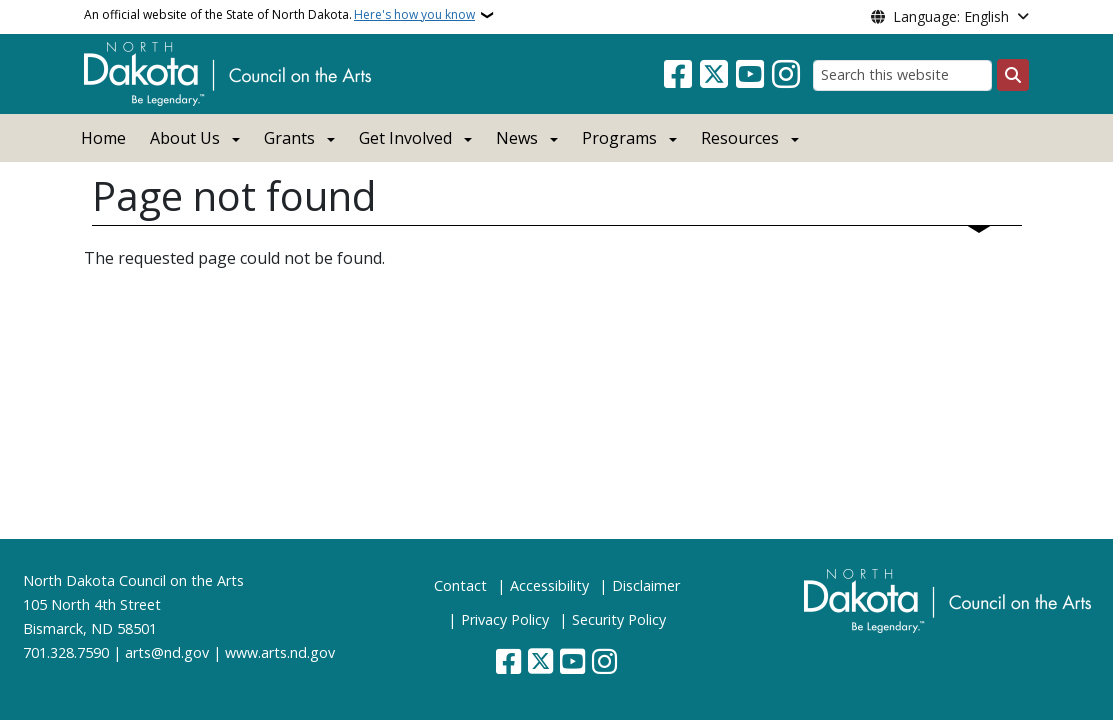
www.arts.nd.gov (280, 652)
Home (103, 138)
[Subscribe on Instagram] (786, 75)
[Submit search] (1013, 75)
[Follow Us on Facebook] (678, 75)
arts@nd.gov (167, 652)
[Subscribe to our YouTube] (750, 75)
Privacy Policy (505, 619)
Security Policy (619, 619)
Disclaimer (646, 585)
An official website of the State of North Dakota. (279, 15)
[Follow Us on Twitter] (714, 75)
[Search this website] (902, 75)
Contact (460, 585)
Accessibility (549, 585)
